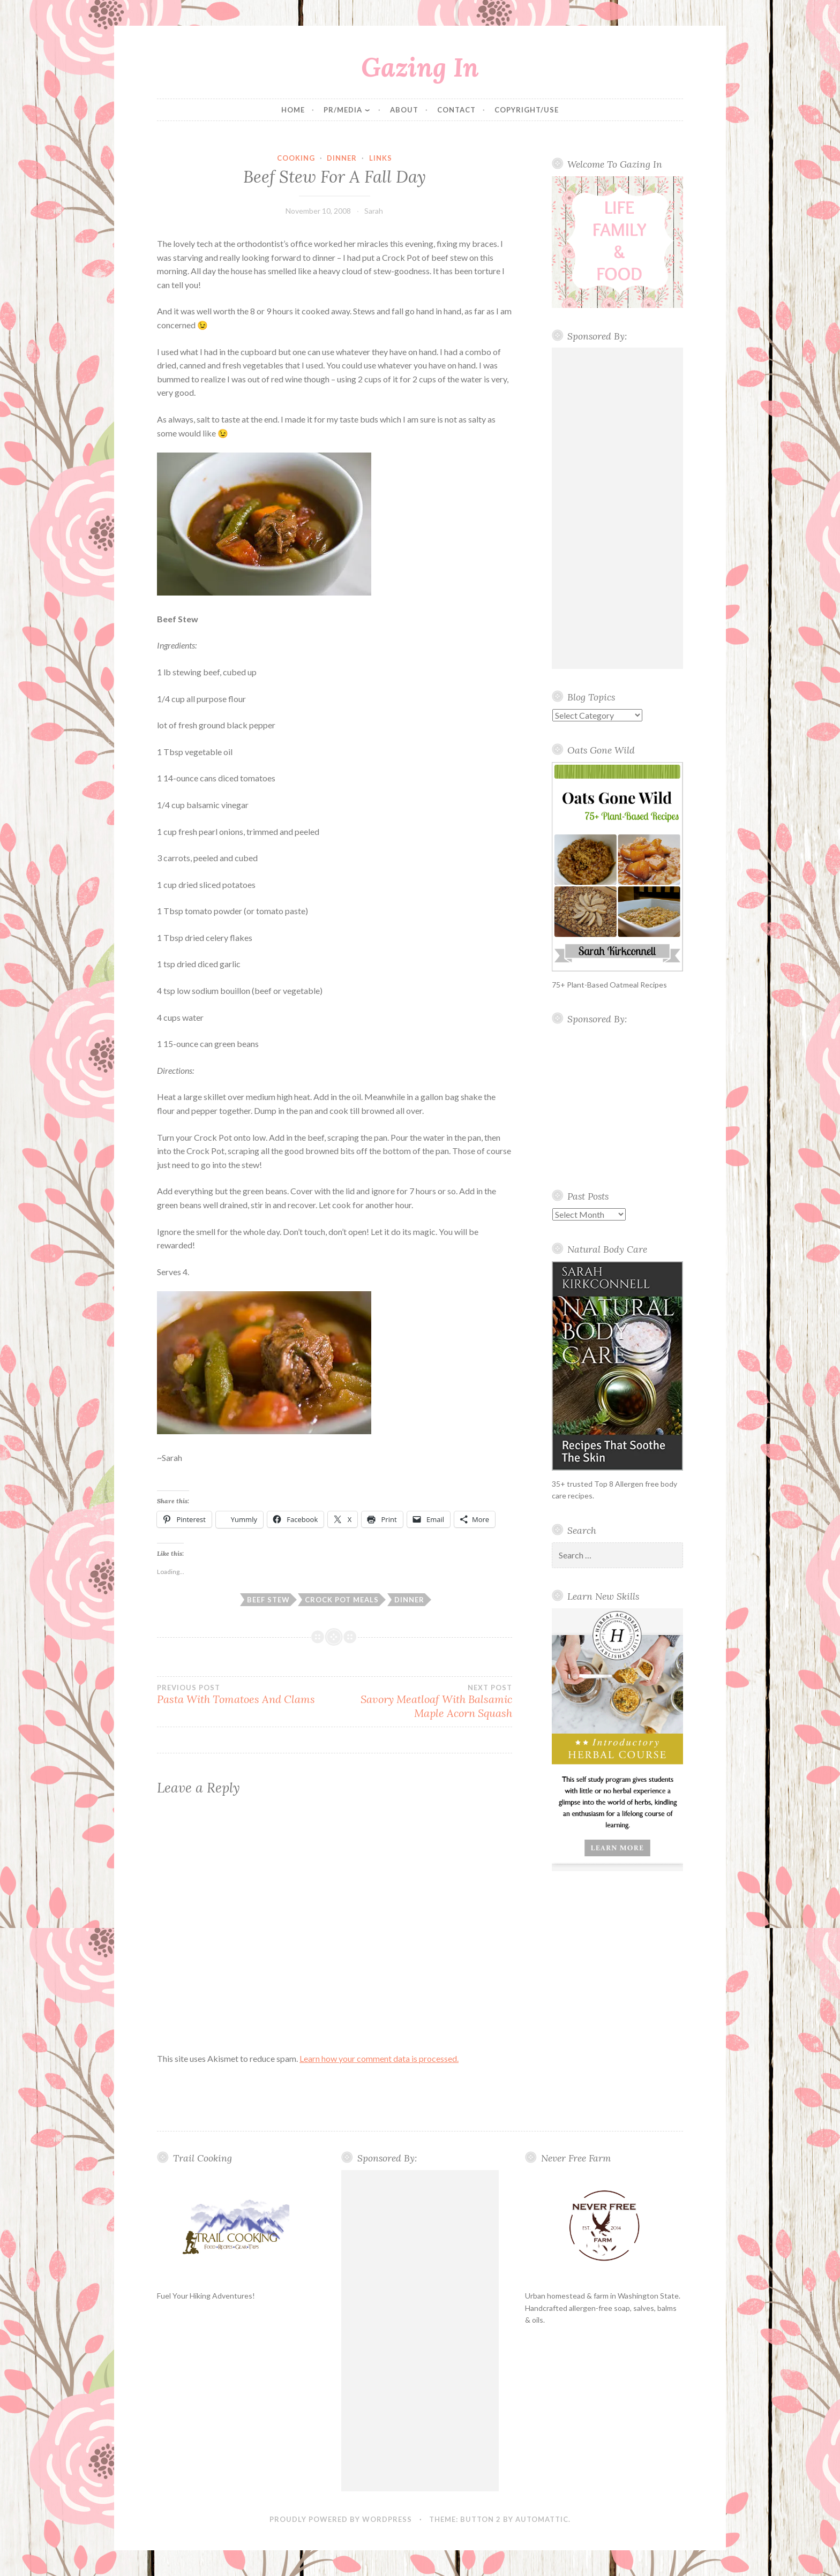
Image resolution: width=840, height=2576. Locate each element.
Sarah (373, 210)
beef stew (268, 1599)
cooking (296, 158)
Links (380, 158)
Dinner (342, 158)
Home (293, 110)
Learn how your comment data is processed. (379, 2058)
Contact (456, 110)
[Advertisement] (618, 508)
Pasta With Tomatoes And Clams (245, 1694)
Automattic (541, 2519)
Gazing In (420, 67)
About (404, 110)
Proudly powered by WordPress (340, 2519)
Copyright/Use (526, 110)
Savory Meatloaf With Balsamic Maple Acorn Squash (423, 1701)
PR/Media (343, 110)
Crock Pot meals (342, 1599)
